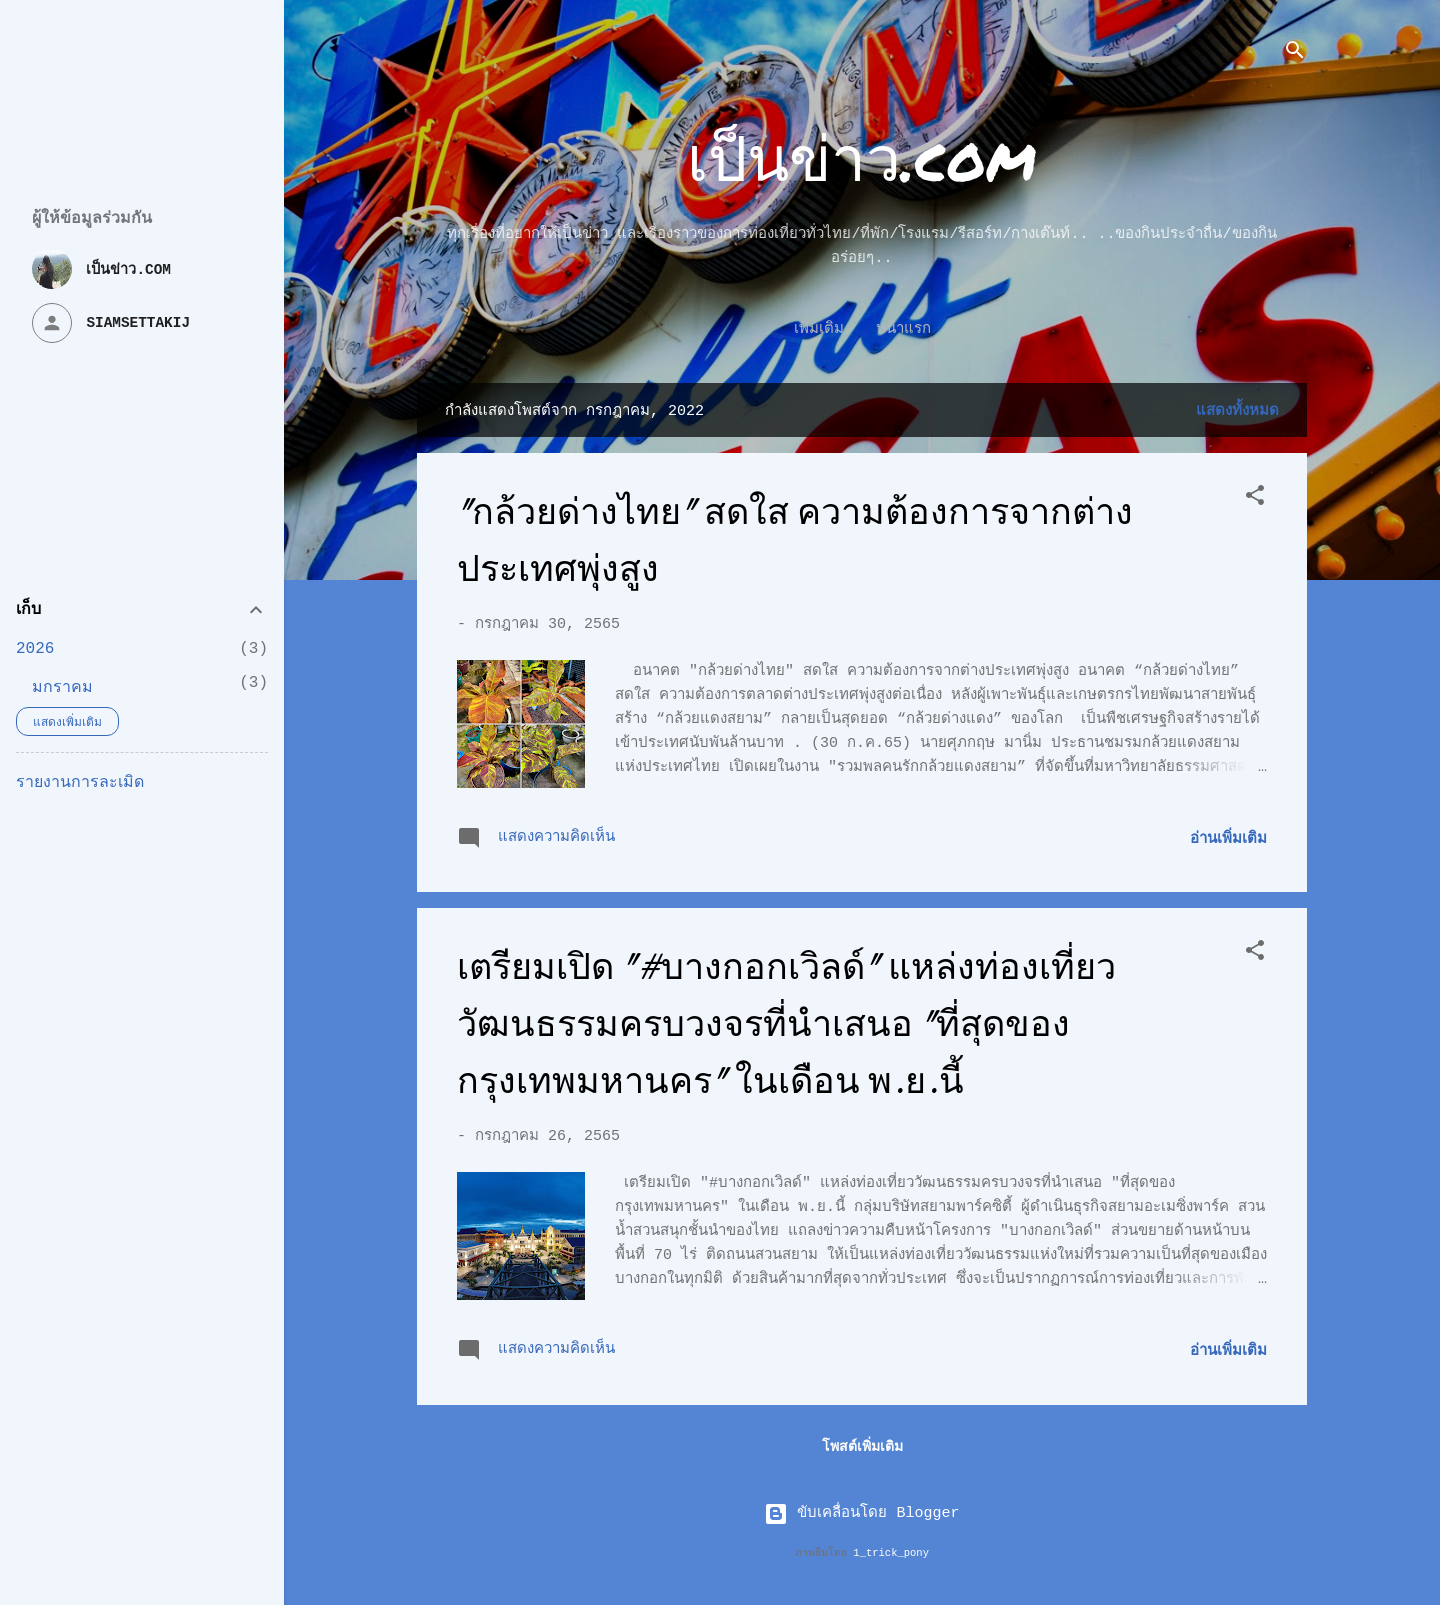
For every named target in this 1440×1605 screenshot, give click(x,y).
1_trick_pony (891, 1553)
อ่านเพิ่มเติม (1228, 839)
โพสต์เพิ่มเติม (862, 1447)
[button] (1255, 499)
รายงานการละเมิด (80, 783)
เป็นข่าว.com (862, 156)
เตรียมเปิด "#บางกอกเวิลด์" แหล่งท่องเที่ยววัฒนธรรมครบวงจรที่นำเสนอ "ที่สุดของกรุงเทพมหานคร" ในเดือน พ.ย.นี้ (786, 1024)
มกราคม (62, 688)
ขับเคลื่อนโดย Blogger (861, 1513)
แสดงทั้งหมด (1237, 411)
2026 (35, 649)
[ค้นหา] (1295, 54)
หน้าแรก (862, 329)
